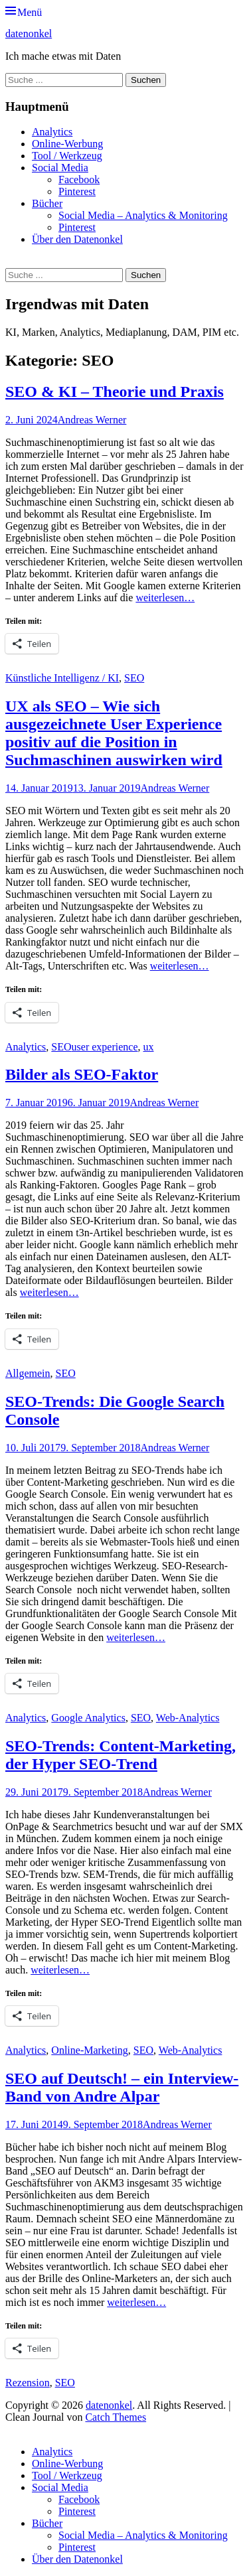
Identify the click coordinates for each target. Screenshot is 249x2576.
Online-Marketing (89, 2050)
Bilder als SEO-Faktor (81, 1074)
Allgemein (27, 1373)
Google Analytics (88, 1717)
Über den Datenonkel (77, 239)
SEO (134, 677)
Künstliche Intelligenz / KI (62, 677)
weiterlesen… (165, 597)
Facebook (79, 179)
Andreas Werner (92, 419)
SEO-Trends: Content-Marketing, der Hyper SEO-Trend (120, 1754)
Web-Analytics (188, 1717)
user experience (105, 1046)
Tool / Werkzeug (67, 155)
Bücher (47, 203)
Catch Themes (115, 2417)
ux (148, 1046)
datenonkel (28, 33)
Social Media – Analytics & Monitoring (143, 215)
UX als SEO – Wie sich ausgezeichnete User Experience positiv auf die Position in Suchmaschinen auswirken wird (113, 732)
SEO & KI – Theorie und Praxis (114, 391)
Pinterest (77, 191)
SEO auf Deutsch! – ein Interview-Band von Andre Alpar (121, 2087)
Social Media (60, 167)
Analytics (52, 131)
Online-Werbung (67, 143)
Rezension (27, 2382)
